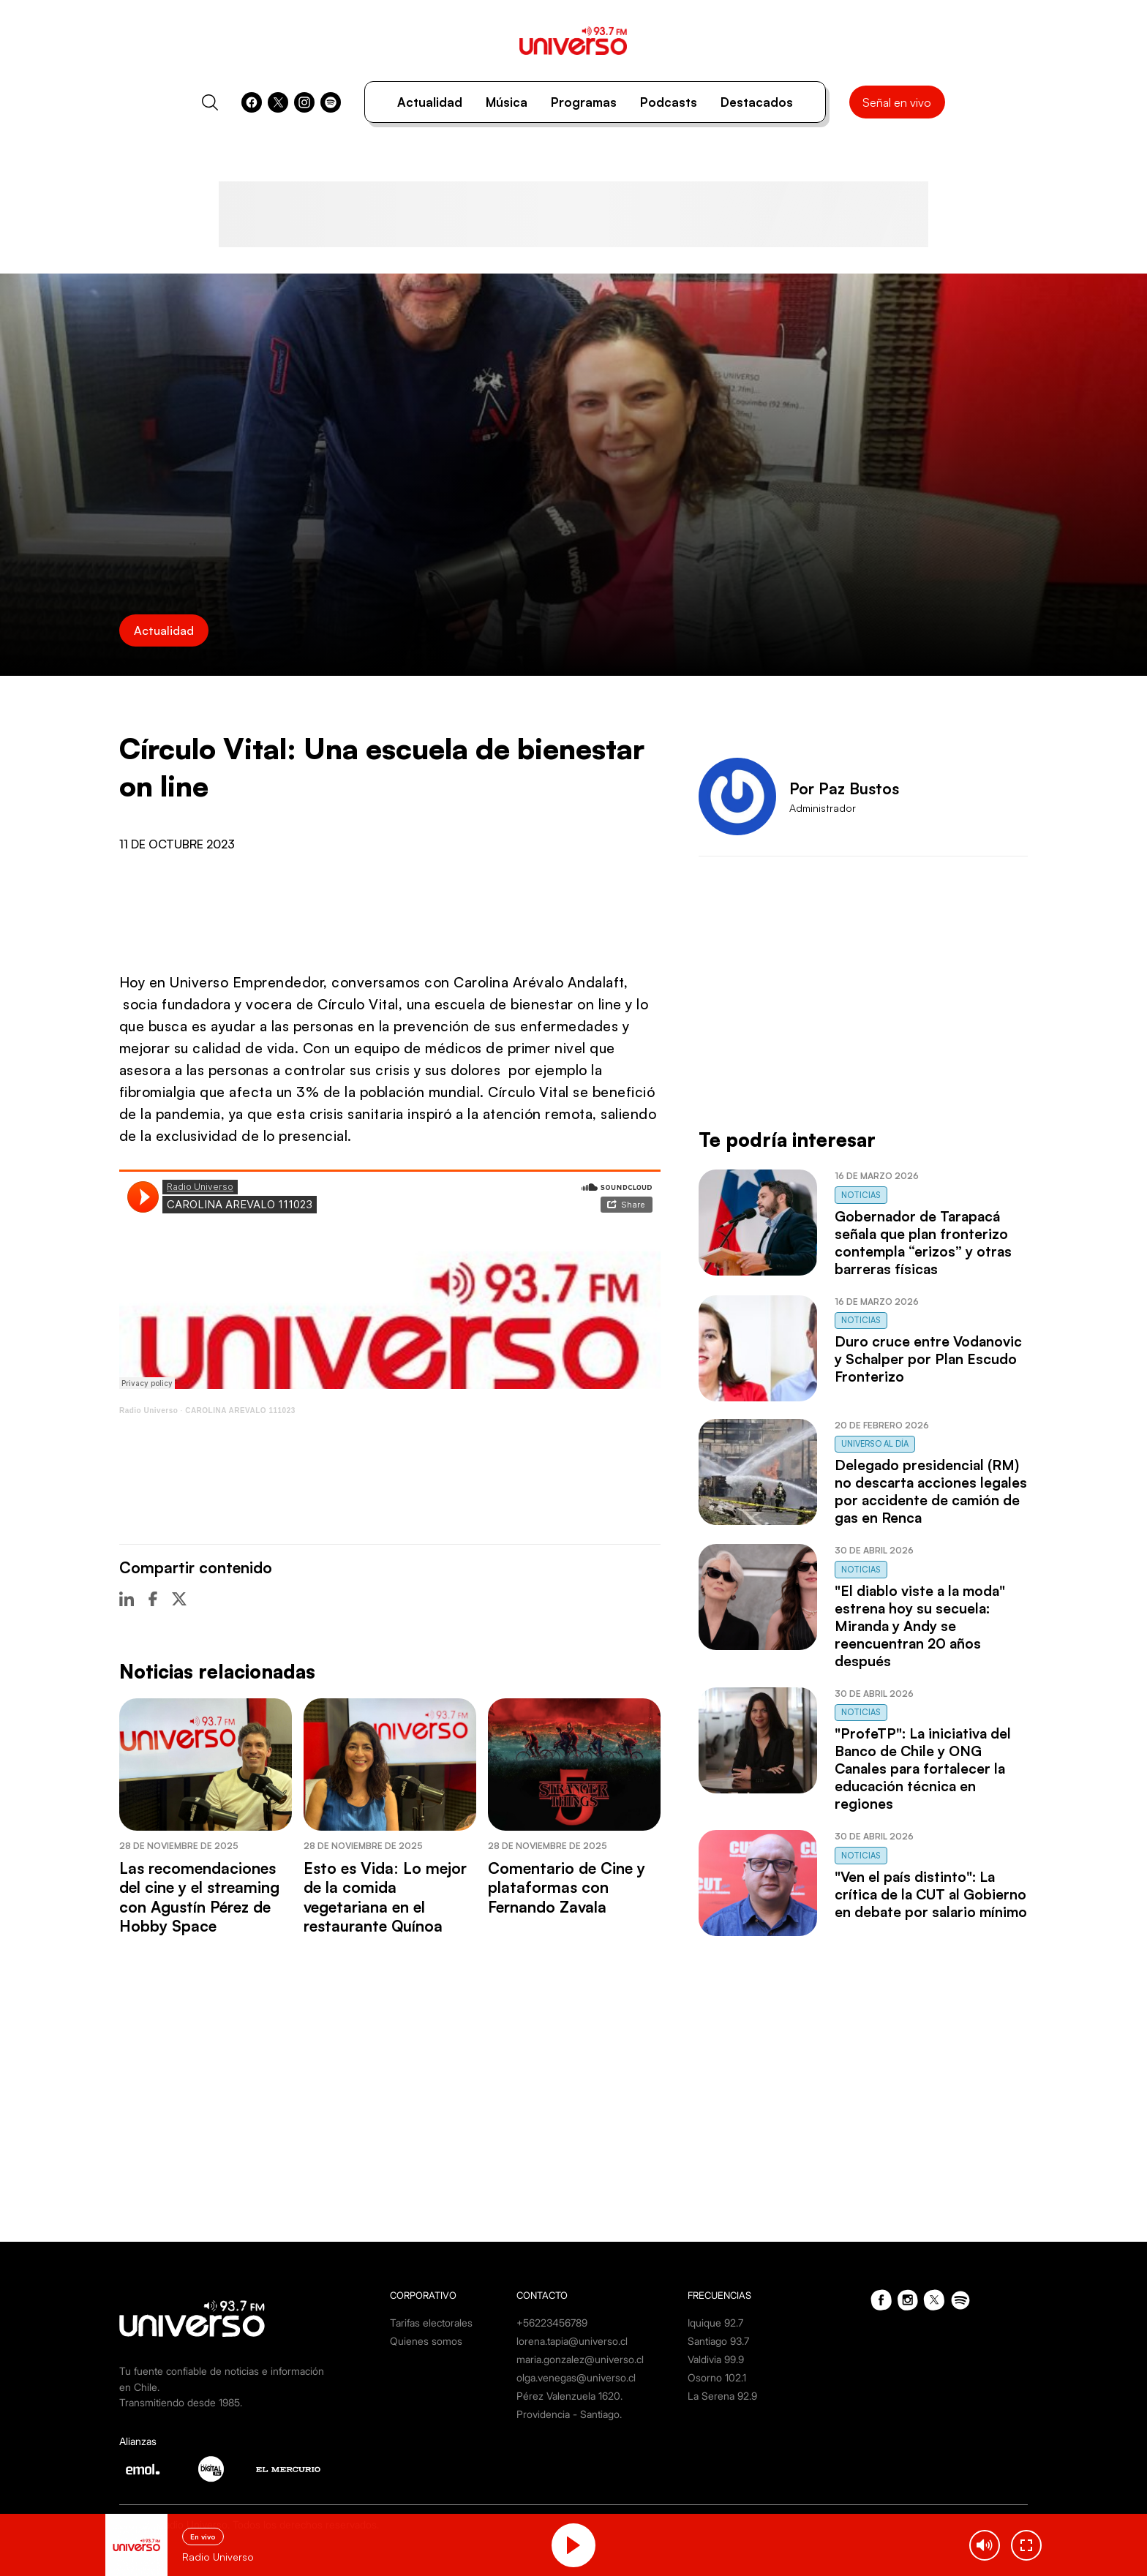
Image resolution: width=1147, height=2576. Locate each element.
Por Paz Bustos (844, 788)
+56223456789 (551, 2322)
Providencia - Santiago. (569, 2414)
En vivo (203, 2536)
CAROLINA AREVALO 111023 (240, 1410)
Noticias (861, 1195)
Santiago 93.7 (718, 2341)
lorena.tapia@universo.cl (572, 2341)
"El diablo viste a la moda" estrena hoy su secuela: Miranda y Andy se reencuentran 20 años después (920, 1626)
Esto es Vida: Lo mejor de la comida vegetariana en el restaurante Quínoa (385, 1896)
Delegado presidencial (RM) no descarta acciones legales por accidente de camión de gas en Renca (931, 1491)
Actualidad (429, 102)
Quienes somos (426, 2341)
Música (506, 102)
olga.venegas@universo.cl (576, 2377)
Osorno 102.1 (717, 2377)
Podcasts (668, 102)
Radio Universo (148, 1410)
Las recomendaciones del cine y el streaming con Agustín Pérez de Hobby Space (199, 1896)
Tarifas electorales (431, 2322)
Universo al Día (875, 1444)
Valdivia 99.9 (716, 2359)
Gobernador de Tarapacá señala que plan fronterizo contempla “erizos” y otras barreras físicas (923, 1243)
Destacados (757, 102)
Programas (584, 102)
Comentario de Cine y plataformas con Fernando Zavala (566, 1887)
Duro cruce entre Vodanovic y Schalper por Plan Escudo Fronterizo (928, 1359)
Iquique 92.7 (715, 2322)
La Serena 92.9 (722, 2395)
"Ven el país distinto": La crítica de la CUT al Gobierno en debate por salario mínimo (931, 1894)
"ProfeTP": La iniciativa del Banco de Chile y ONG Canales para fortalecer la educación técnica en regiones (923, 1768)
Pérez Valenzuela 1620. (569, 2395)
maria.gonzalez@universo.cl (580, 2359)
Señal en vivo (896, 102)
